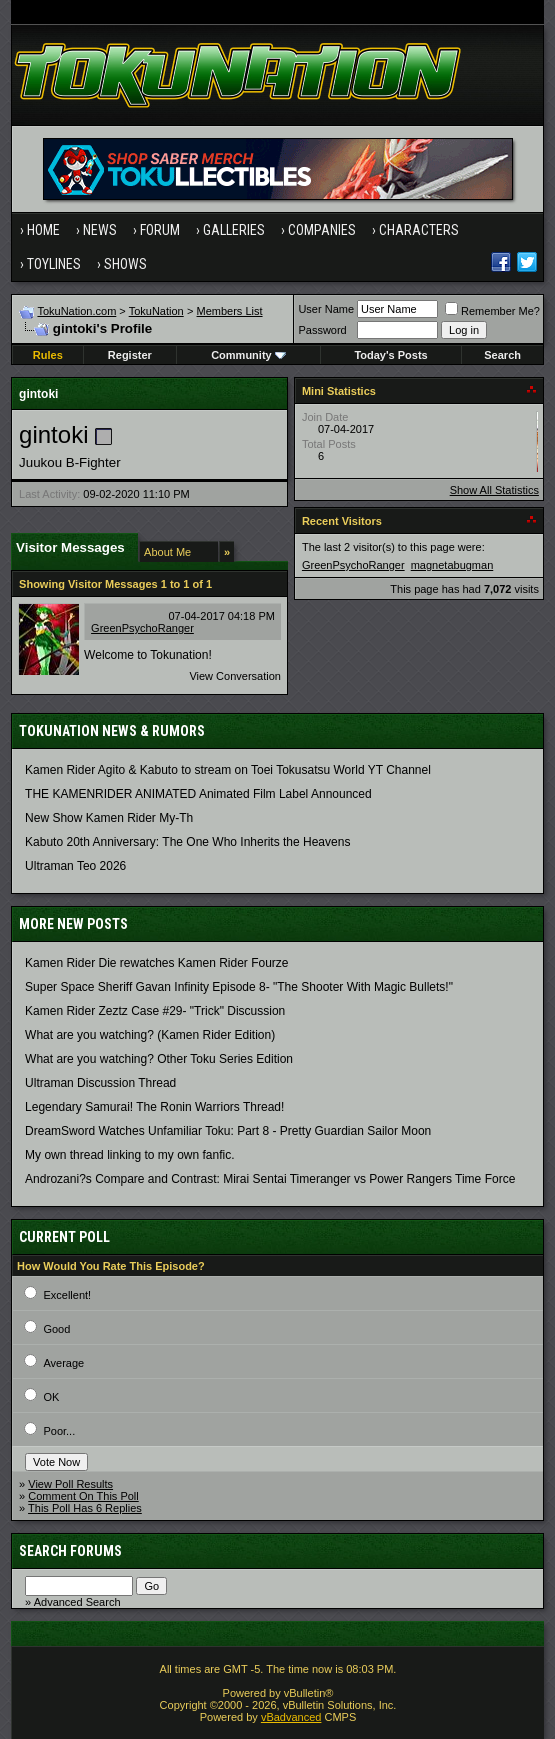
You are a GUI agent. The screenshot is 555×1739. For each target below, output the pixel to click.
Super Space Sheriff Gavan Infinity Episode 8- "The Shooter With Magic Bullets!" (239, 987)
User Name (326, 309)
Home (43, 230)
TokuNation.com (76, 311)
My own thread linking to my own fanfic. (129, 1155)
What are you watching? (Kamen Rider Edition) (150, 1035)
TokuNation (156, 311)
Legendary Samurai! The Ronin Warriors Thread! (154, 1107)
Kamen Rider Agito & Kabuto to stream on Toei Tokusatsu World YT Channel (228, 770)
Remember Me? (492, 311)
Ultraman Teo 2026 (75, 866)
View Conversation (235, 676)
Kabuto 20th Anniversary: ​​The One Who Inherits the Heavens (187, 842)
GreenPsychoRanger (142, 628)
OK (51, 1397)
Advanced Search (77, 1602)
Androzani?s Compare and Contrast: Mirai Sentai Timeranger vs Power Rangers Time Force (270, 1179)
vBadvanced (291, 1717)
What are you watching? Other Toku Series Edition (159, 1059)
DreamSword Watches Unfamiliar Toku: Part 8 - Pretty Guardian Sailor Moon (228, 1131)
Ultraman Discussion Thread (100, 1083)
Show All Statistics (494, 490)
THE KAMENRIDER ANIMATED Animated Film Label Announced (198, 794)
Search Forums (70, 1551)
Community (248, 355)
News (100, 230)
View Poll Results (70, 1484)
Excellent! (67, 1295)
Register (130, 355)
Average (63, 1363)
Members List (230, 311)
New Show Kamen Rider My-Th (109, 818)
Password (322, 330)
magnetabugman (452, 565)
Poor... (59, 1431)
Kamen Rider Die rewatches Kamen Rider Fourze (156, 963)
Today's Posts (390, 355)
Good (56, 1329)
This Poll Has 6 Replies (85, 1508)
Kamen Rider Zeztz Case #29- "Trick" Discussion (155, 1011)
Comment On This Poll (83, 1496)
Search (502, 355)
